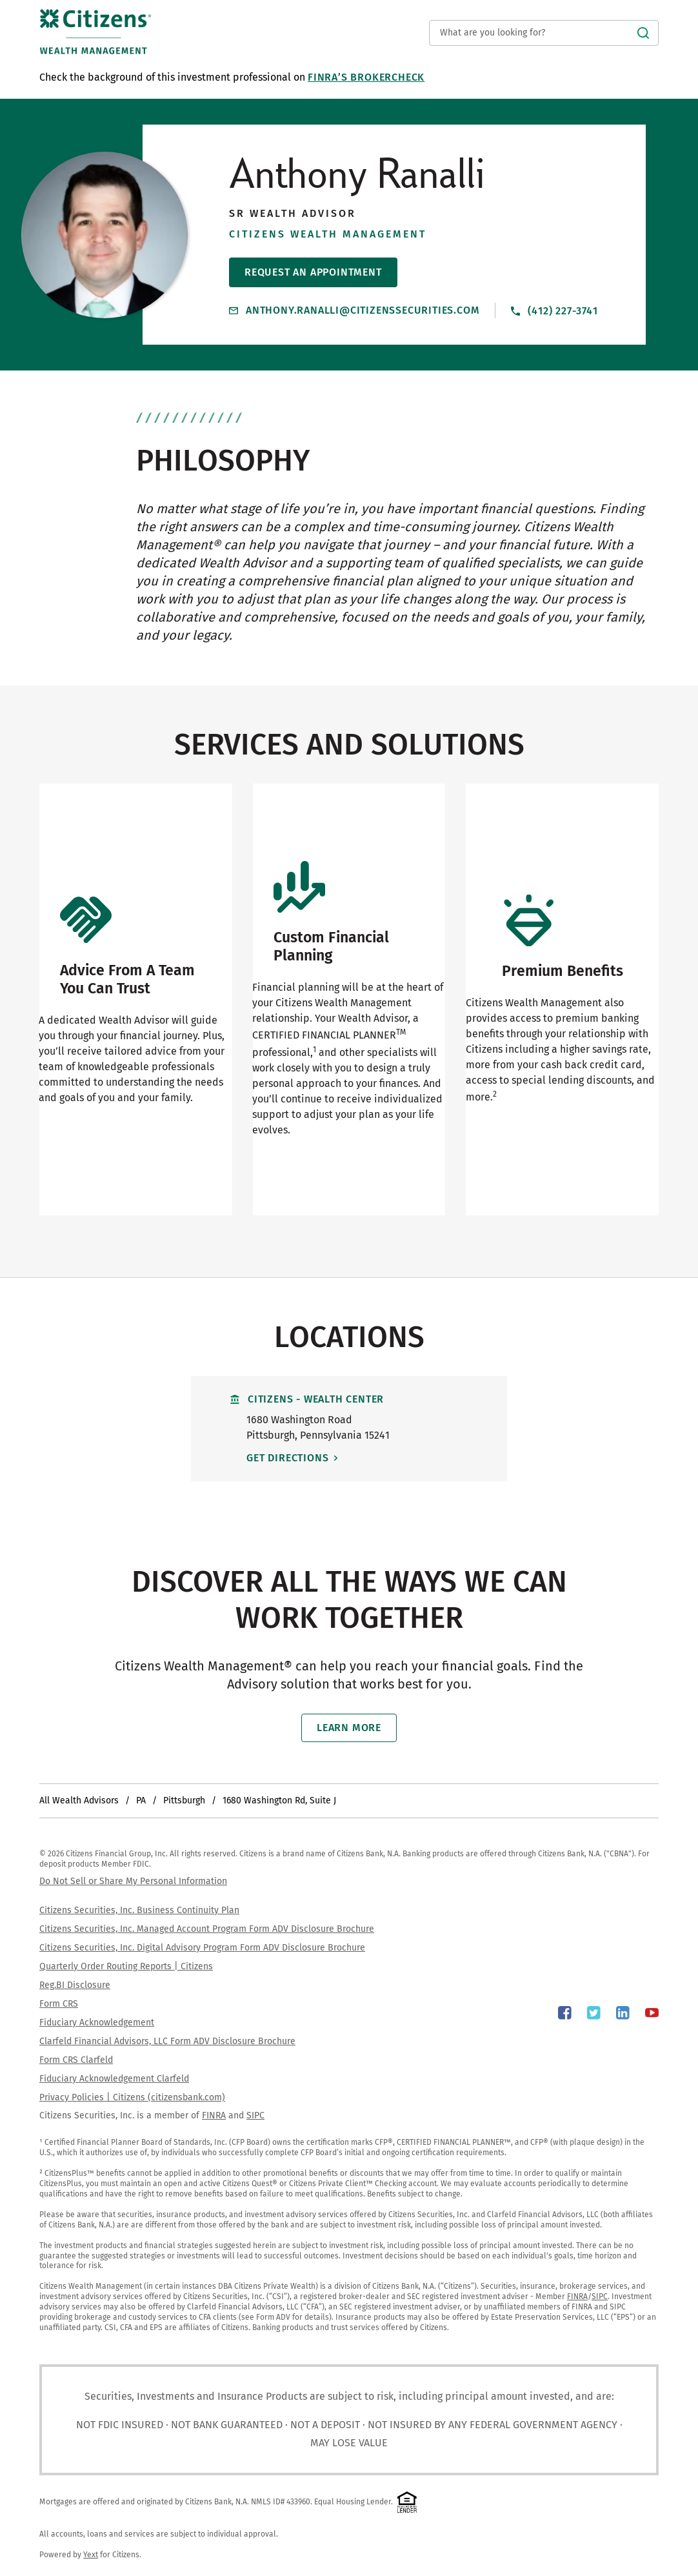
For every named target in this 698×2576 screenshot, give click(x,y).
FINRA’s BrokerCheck (366, 77)
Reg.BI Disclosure (74, 1985)
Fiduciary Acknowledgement (96, 2022)
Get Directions (303, 1458)
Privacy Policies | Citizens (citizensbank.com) (132, 2097)
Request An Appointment (313, 272)
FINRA (214, 2115)
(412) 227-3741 (554, 310)
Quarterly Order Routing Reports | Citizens (126, 1966)
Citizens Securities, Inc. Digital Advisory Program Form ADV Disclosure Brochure (202, 1947)
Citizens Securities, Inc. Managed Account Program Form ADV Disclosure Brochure (206, 1928)
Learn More (349, 1727)
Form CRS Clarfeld (76, 2059)
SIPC (255, 2115)
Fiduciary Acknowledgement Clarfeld (114, 2078)
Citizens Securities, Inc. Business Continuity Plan (139, 1910)
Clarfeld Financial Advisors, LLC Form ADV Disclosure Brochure (167, 2041)
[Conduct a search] (544, 33)
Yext (90, 2554)
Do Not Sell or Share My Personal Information (133, 1881)
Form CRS (58, 2003)
